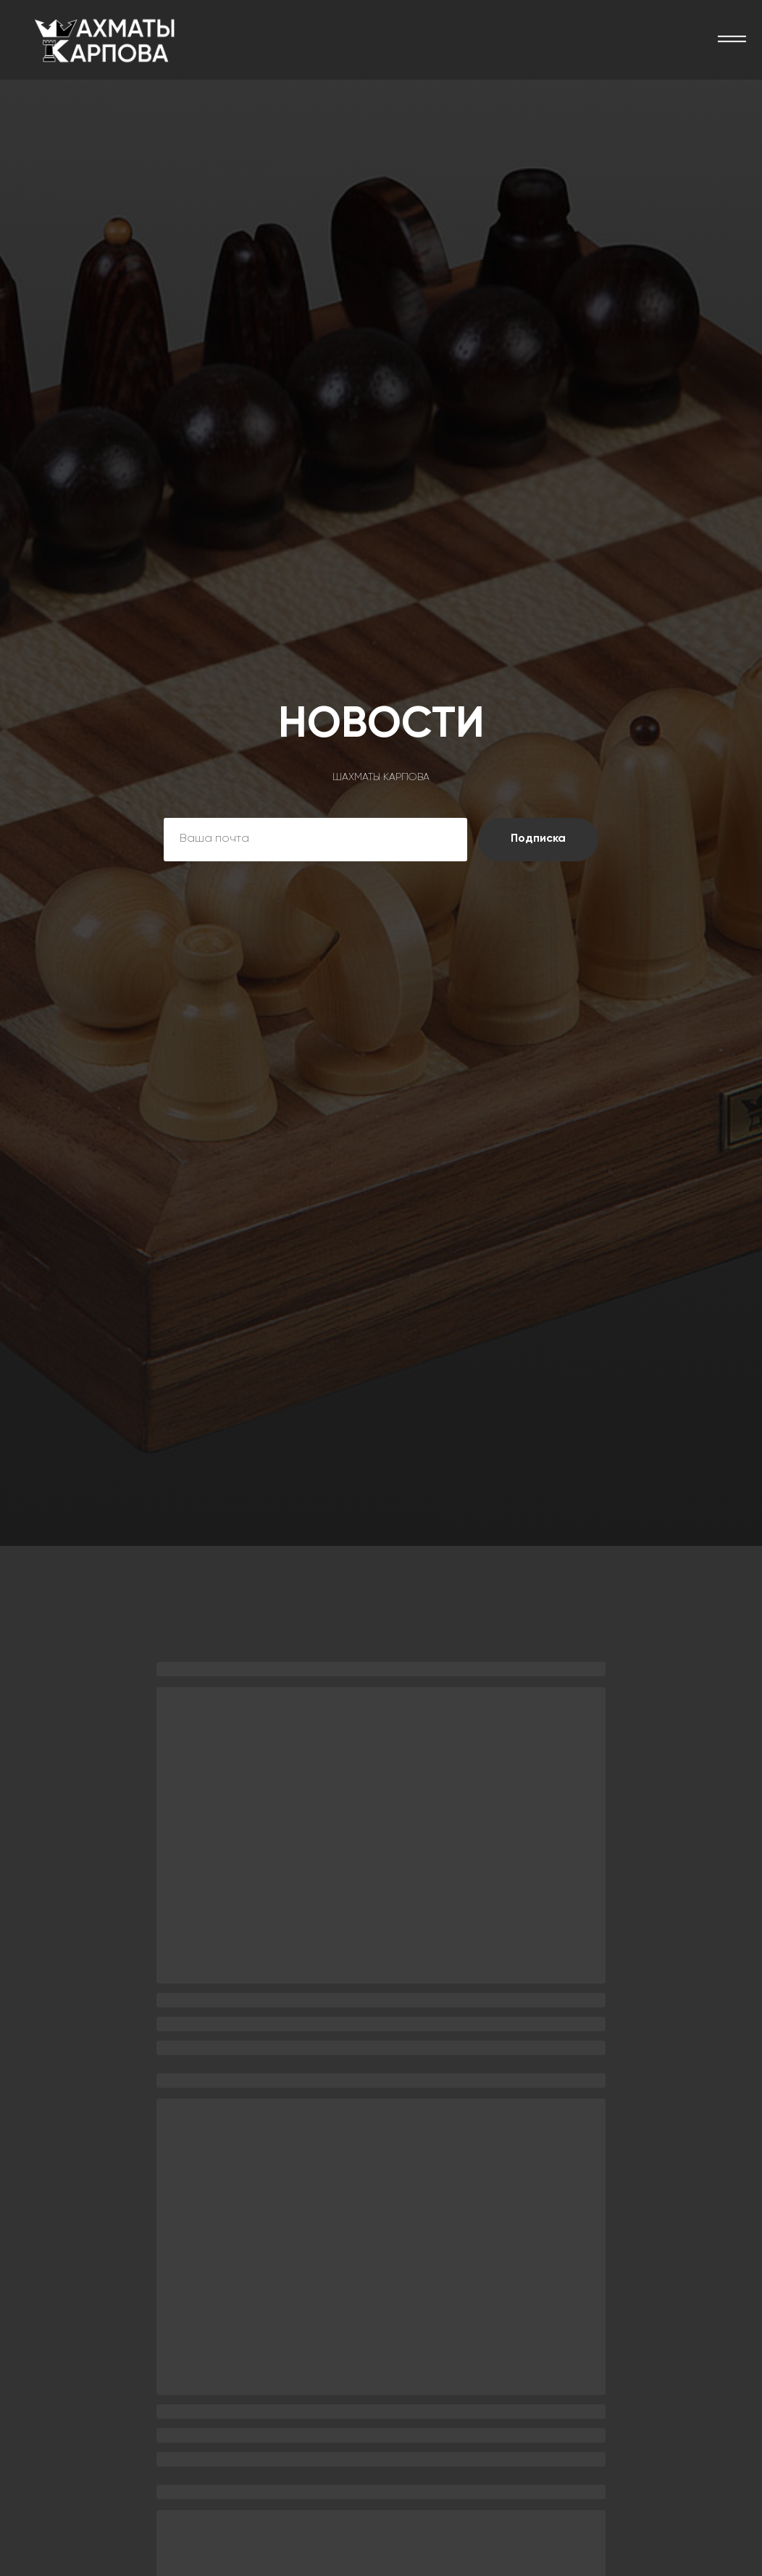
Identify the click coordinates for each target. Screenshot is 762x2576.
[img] (105, 40)
